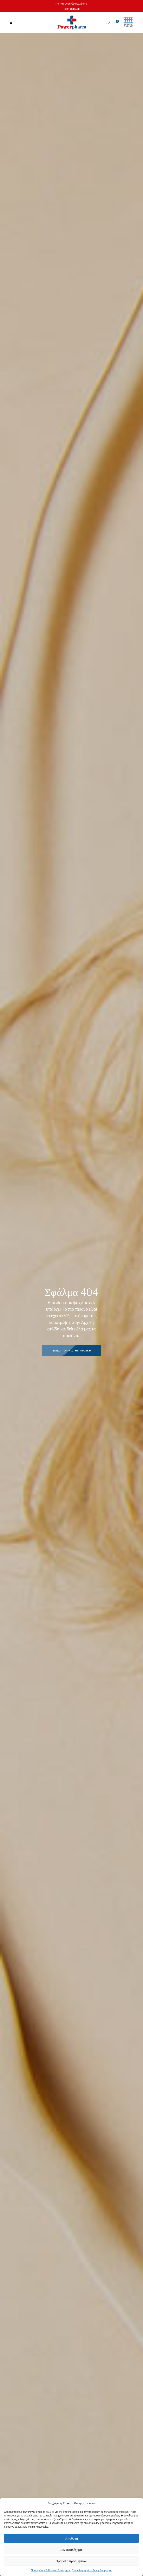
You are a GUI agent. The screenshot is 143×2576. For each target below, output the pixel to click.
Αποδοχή (71, 2538)
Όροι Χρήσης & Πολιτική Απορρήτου (51, 2570)
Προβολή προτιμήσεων (71, 2561)
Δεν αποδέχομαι (71, 2549)
